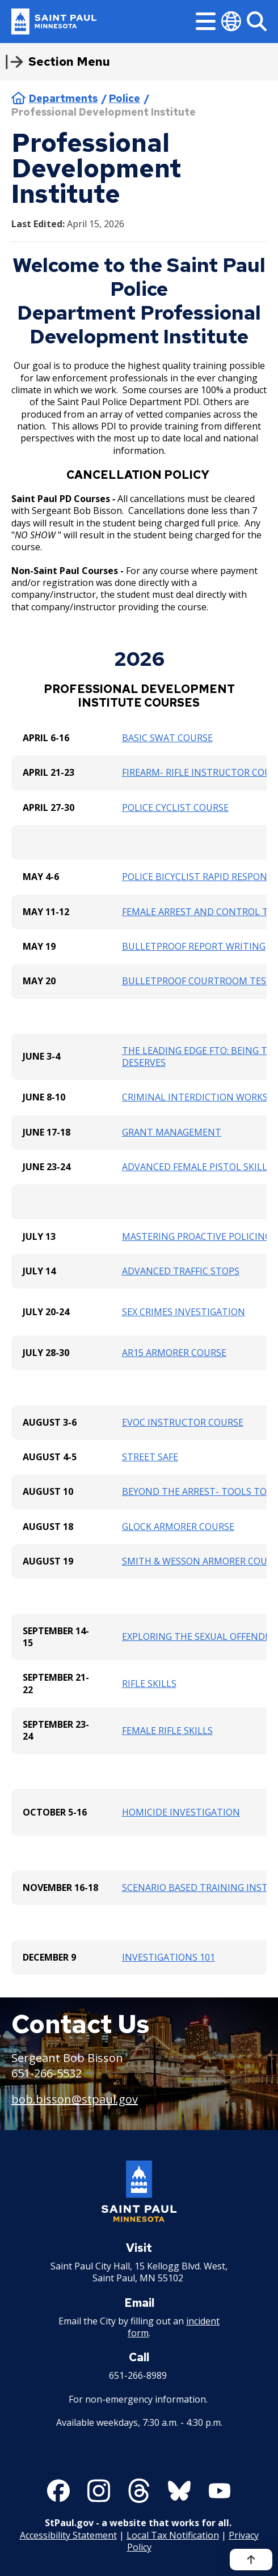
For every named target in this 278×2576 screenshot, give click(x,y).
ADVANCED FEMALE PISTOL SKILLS (197, 1167)
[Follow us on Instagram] (98, 2490)
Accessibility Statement (68, 2534)
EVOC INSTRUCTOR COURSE (182, 1422)
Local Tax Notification (173, 2534)
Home (18, 98)
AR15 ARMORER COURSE (174, 1352)
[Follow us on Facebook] (58, 2490)
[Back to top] (251, 2559)
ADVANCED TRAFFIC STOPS (180, 1271)
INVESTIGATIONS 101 (168, 1957)
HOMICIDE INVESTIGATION (181, 1812)
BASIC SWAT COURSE (167, 738)
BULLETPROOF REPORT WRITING (194, 946)
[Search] (257, 21)
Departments (63, 98)
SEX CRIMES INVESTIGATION (183, 1312)
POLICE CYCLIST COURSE (175, 807)
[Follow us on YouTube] (219, 2490)
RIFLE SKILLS (149, 1683)
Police (124, 98)
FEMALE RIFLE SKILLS (167, 1730)
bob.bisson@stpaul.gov (74, 2099)
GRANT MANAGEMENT (171, 1132)
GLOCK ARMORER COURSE (178, 1526)
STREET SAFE (150, 1457)
